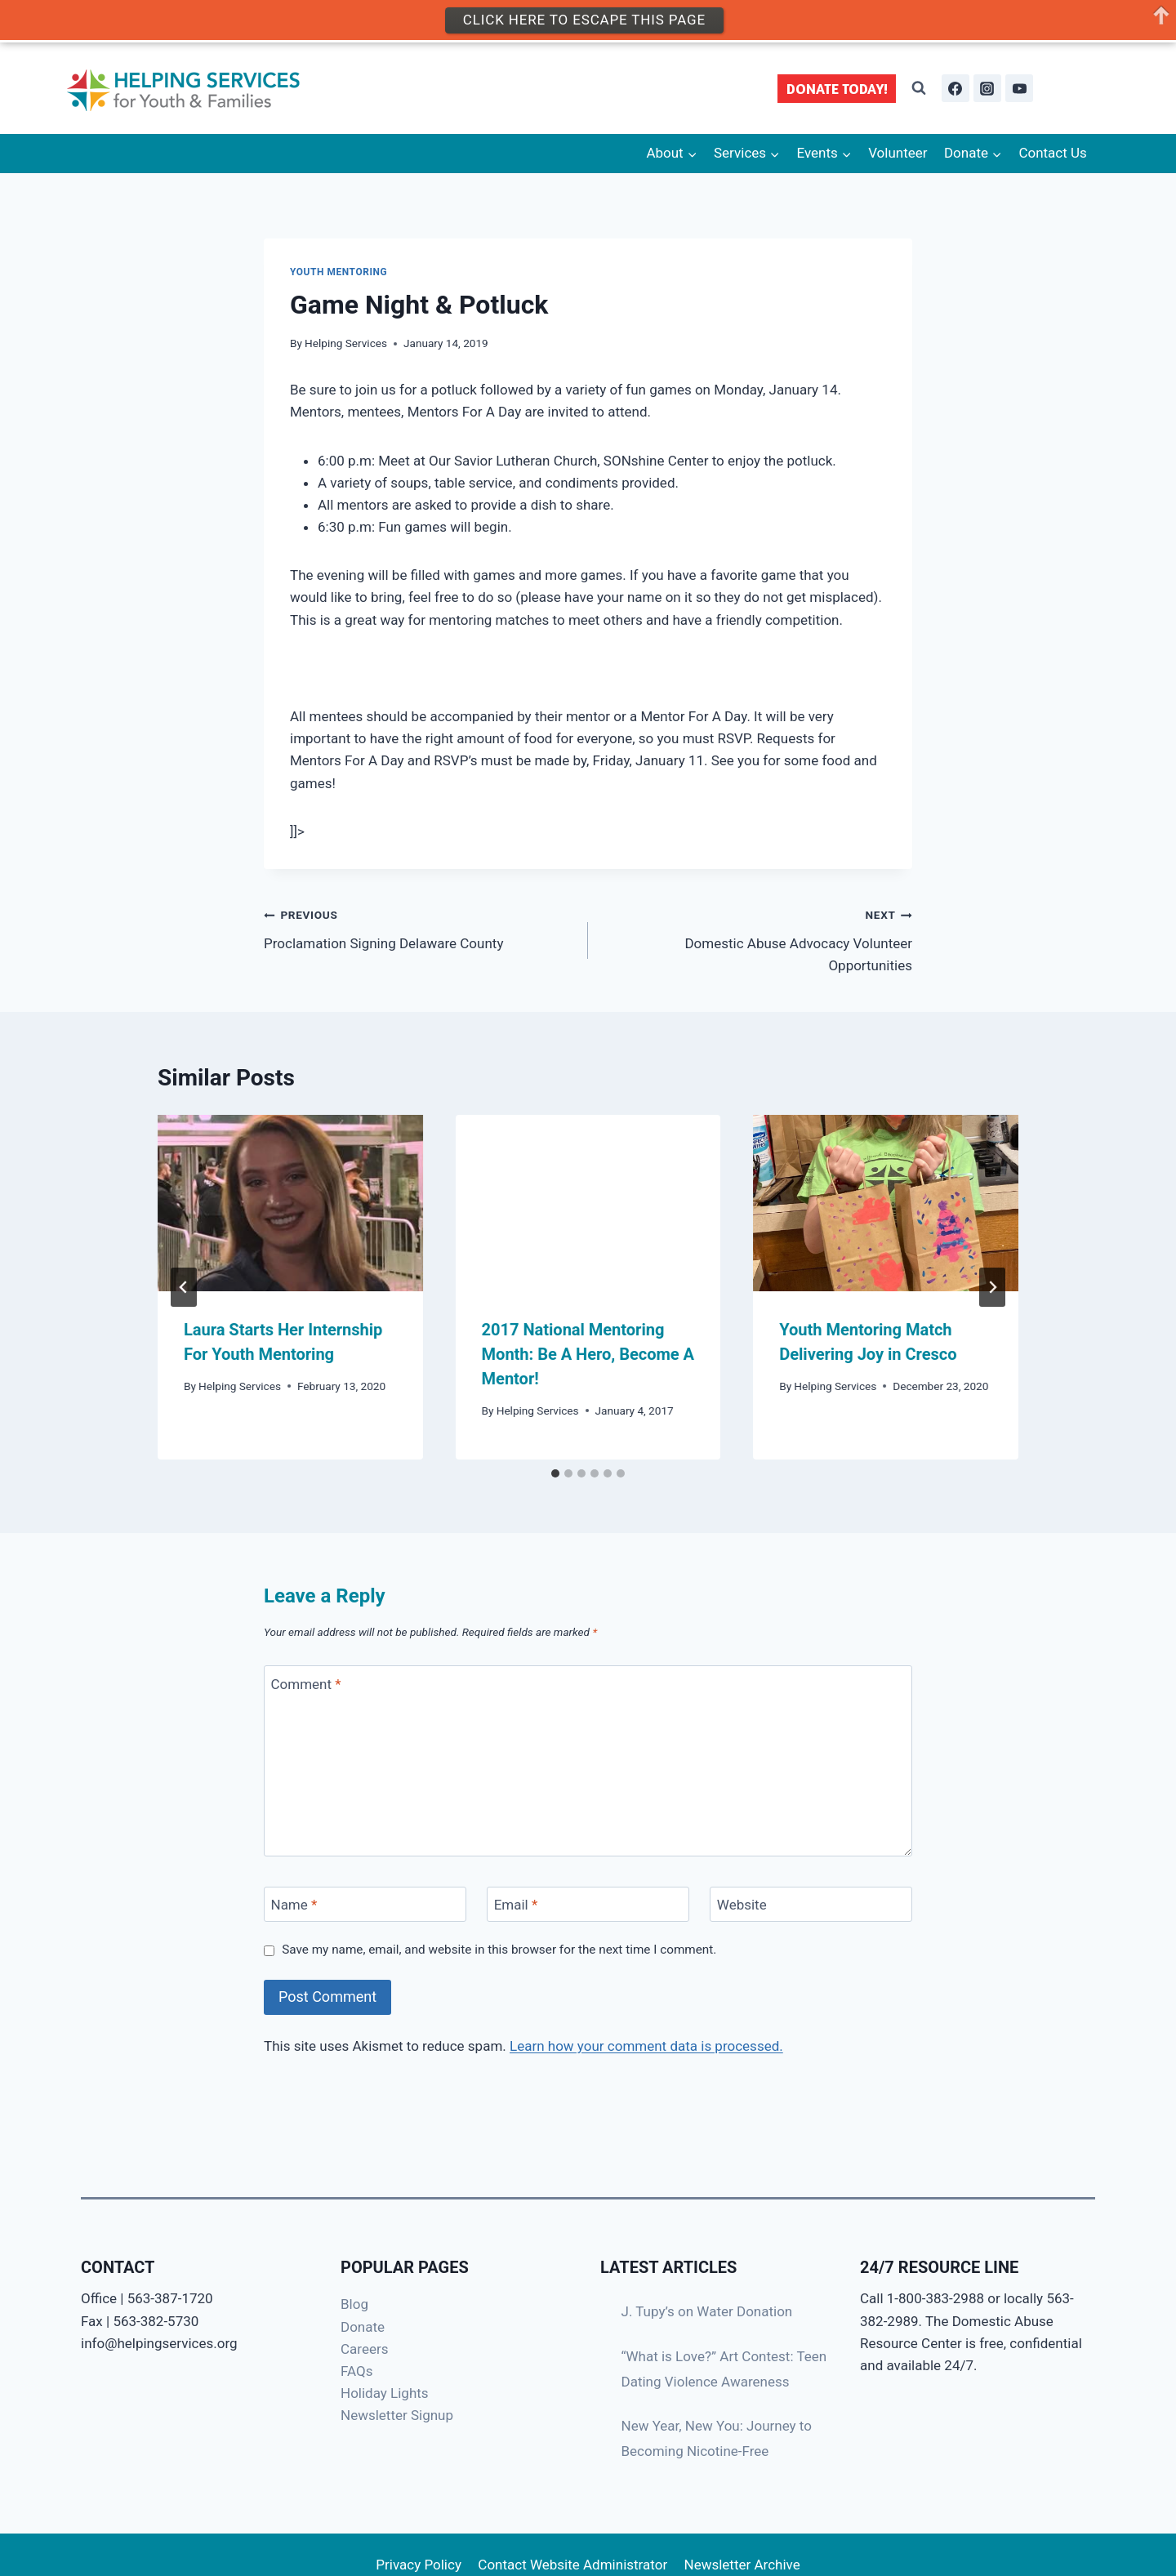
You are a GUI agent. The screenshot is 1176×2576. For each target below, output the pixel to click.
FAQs (356, 2371)
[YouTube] (1019, 88)
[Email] (588, 1904)
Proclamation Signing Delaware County (419, 927)
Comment (306, 1684)
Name (294, 1904)
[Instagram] (987, 88)
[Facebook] (955, 88)
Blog (354, 2304)
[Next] (992, 1287)
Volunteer (897, 153)
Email (516, 1904)
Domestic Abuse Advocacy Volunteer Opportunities (757, 938)
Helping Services (346, 343)
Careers (364, 2349)
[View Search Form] (918, 88)
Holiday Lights (385, 2393)
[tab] (555, 1473)
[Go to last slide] (184, 1287)
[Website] (811, 1904)
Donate (363, 2327)
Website (742, 1904)
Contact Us (1052, 153)
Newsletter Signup (397, 2415)
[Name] (365, 1904)
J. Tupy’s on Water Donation (707, 2311)
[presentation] (290, 1203)
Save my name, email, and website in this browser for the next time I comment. (499, 1949)
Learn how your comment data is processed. (646, 2046)
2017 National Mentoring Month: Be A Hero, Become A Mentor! (588, 1354)
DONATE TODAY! (837, 88)
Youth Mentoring (338, 272)
